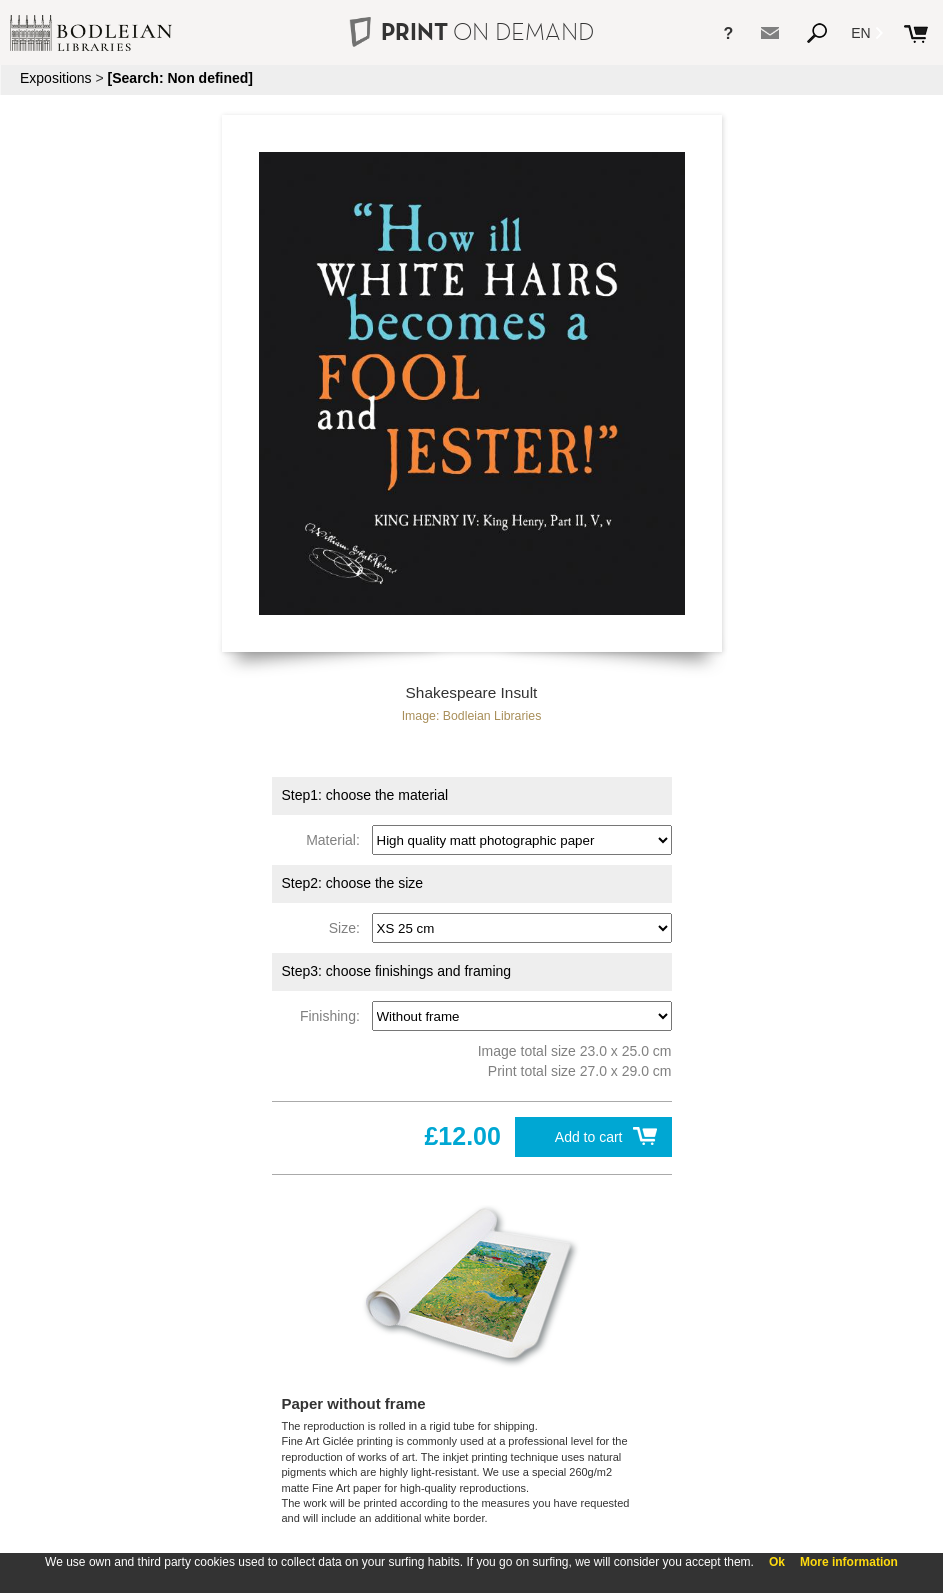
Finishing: (334, 1016)
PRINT (471, 31)
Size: (348, 928)
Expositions (56, 78)
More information (849, 1562)
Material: (336, 840)
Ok (777, 1562)
